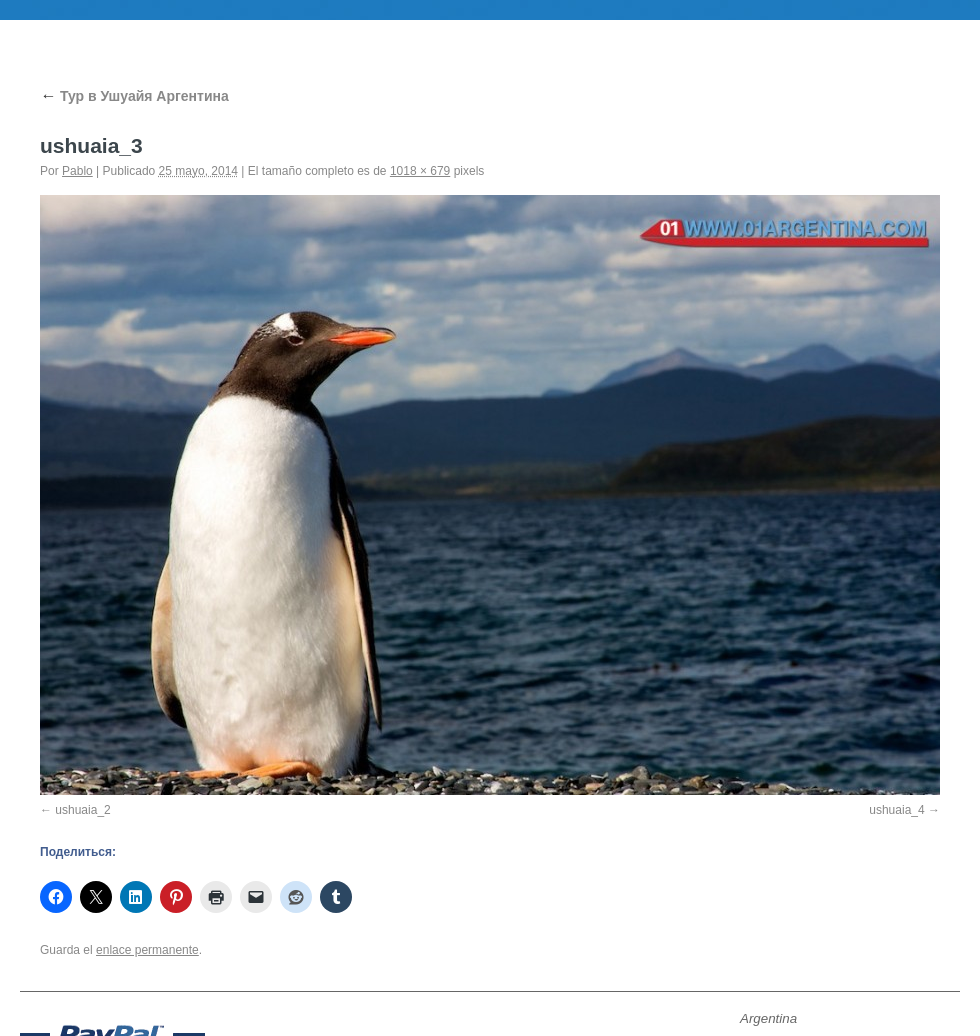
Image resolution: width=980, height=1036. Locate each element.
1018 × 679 (420, 171)
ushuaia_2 (82, 810)
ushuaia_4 (896, 810)
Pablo (77, 171)
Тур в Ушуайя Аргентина (134, 96)
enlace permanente (147, 950)
